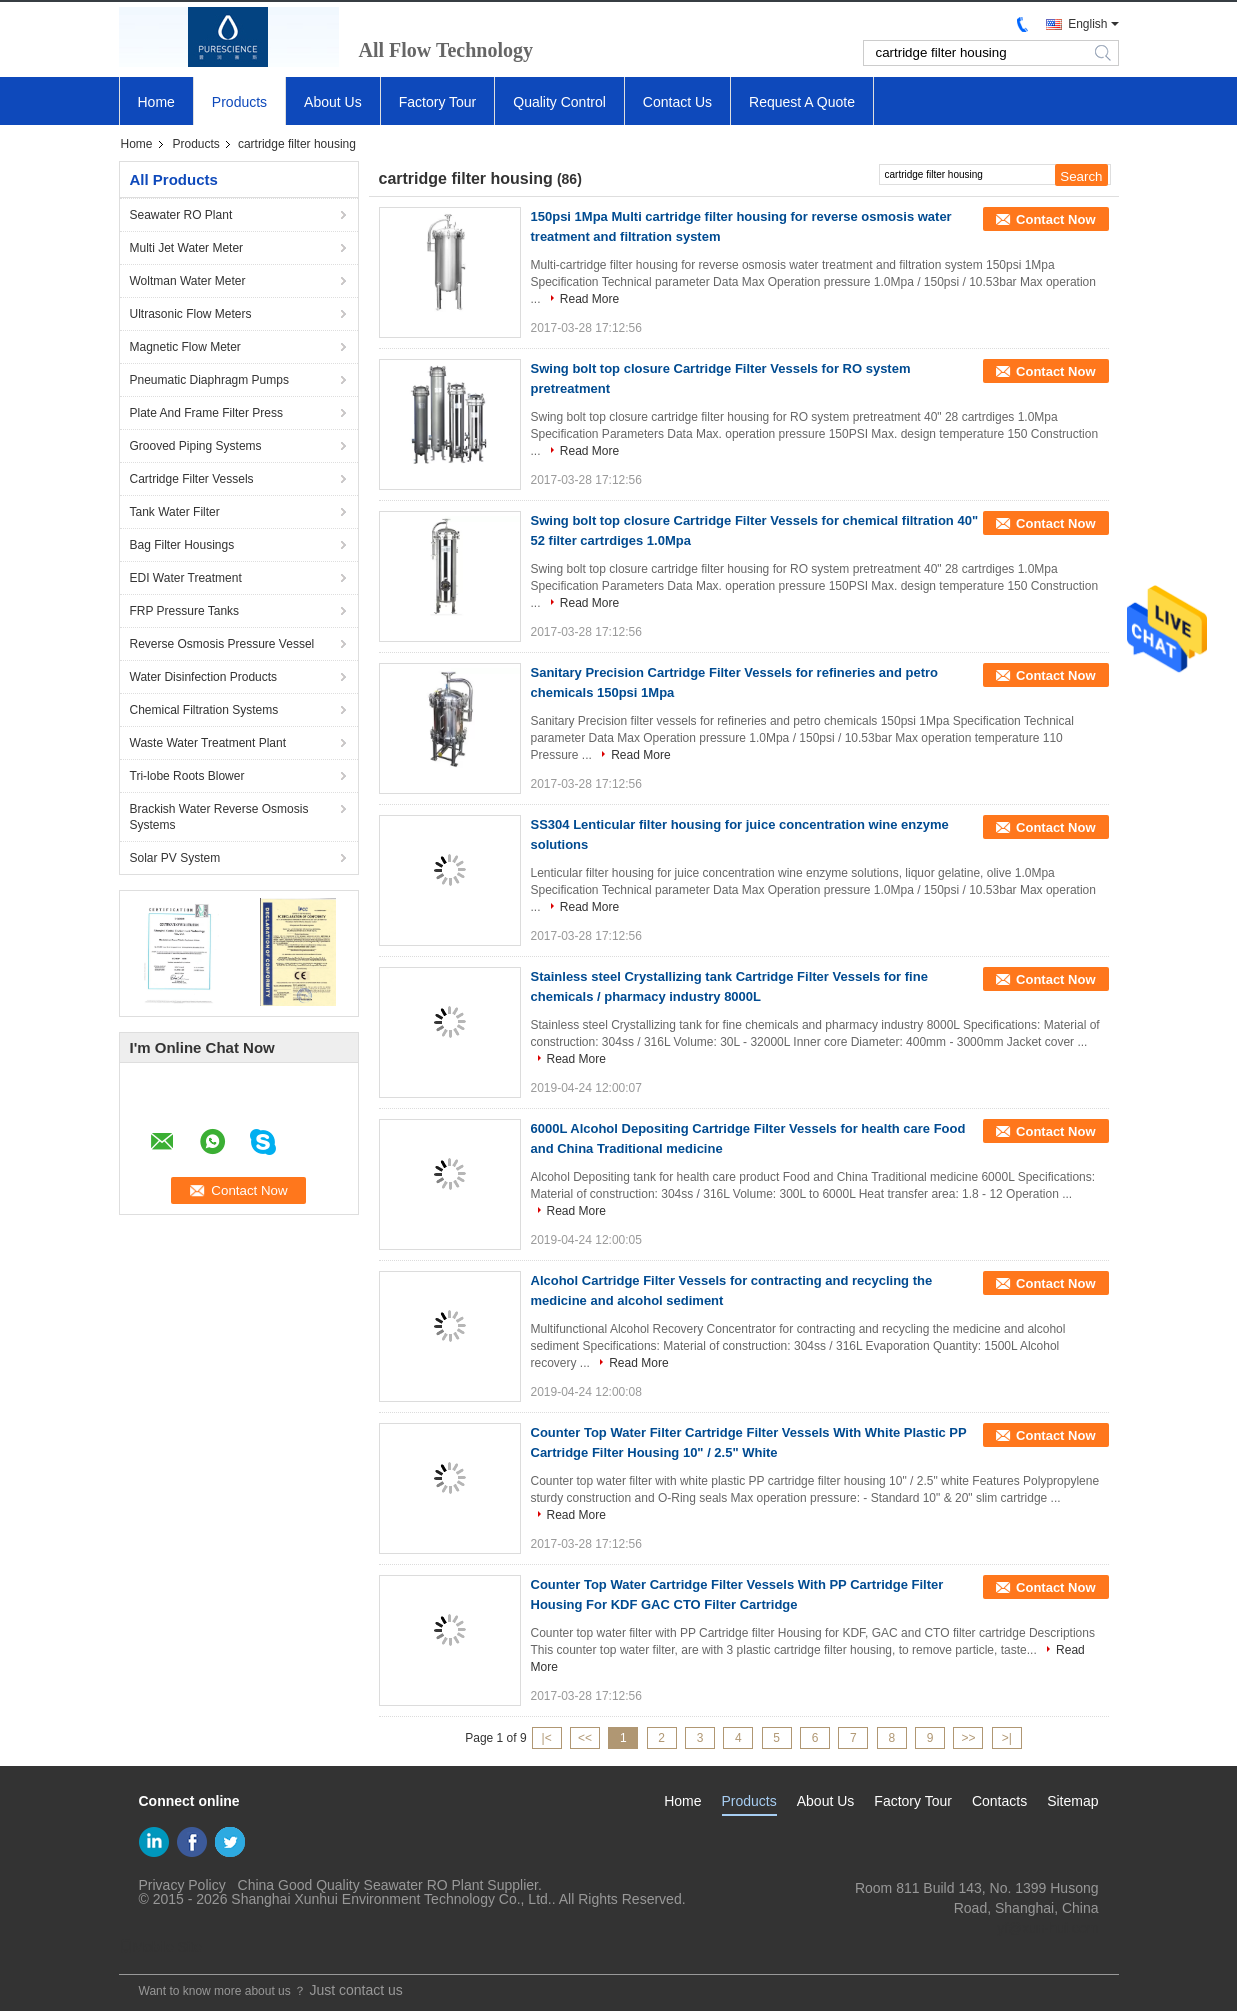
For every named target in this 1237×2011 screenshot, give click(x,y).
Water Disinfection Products (204, 677)
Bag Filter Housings (182, 545)
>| (1007, 1738)
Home (156, 102)
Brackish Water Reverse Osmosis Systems (219, 817)
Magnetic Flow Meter (185, 347)
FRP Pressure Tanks (185, 611)
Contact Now (1055, 219)
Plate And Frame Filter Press (206, 413)
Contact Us (677, 102)
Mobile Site (160, 1947)
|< (547, 1738)
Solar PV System (175, 858)
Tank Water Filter (175, 512)
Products (239, 102)
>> (968, 1738)
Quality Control (559, 102)
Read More (589, 299)
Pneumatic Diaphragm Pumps (209, 380)
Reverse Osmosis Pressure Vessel (222, 644)
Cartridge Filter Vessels (192, 479)
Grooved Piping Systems (196, 446)
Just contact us (355, 1990)
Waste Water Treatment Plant (208, 743)
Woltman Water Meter (188, 281)
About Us (333, 102)
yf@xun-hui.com (1047, 1928)
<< (585, 1738)
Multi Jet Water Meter (187, 248)
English (1087, 24)
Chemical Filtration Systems (204, 710)
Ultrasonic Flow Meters (191, 314)
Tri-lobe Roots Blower (187, 776)
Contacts (999, 1801)
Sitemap (1072, 1801)
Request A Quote (802, 102)
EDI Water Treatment (186, 578)
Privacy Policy (182, 1885)
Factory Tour (438, 102)
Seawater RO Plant (181, 215)
